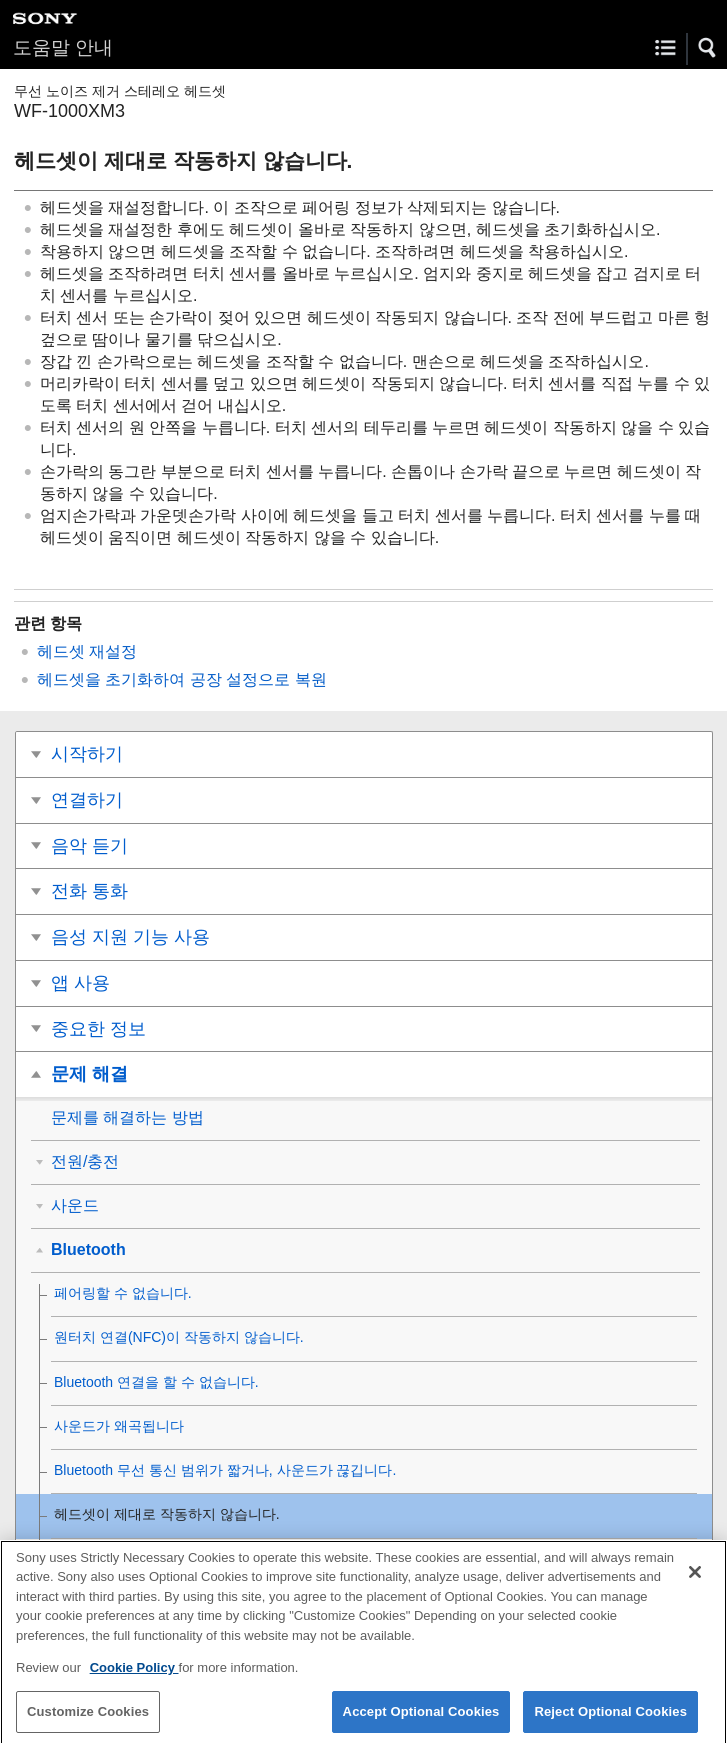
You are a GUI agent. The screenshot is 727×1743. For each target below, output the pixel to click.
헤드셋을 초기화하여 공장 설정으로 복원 (182, 679)
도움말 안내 (63, 47)
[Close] (695, 1581)
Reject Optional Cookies (610, 1720)
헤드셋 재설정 (87, 651)
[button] (708, 48)
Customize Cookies (88, 1720)
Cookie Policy (134, 1676)
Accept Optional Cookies (421, 1720)
